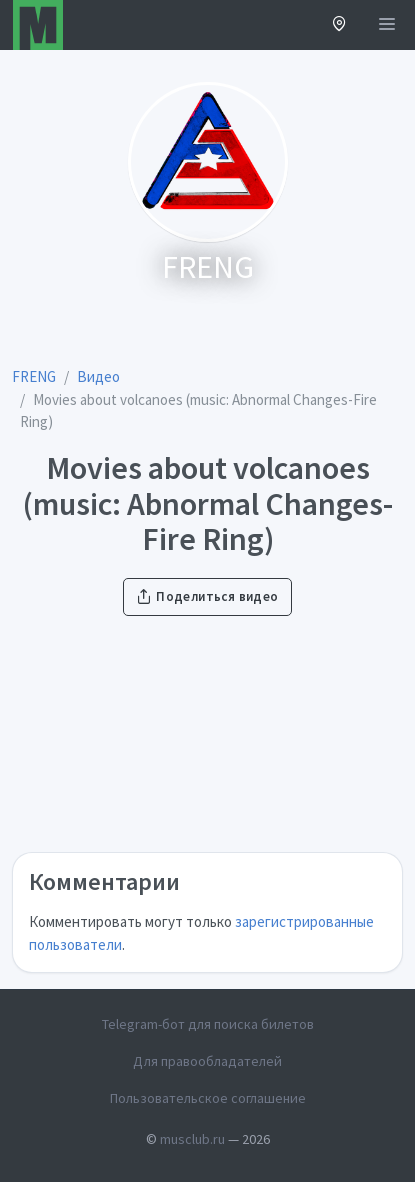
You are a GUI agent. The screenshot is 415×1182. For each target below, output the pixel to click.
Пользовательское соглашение (208, 1098)
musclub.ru (192, 1139)
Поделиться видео (207, 596)
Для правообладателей (207, 1061)
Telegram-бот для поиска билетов (208, 1024)
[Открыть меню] (387, 25)
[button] (339, 25)
